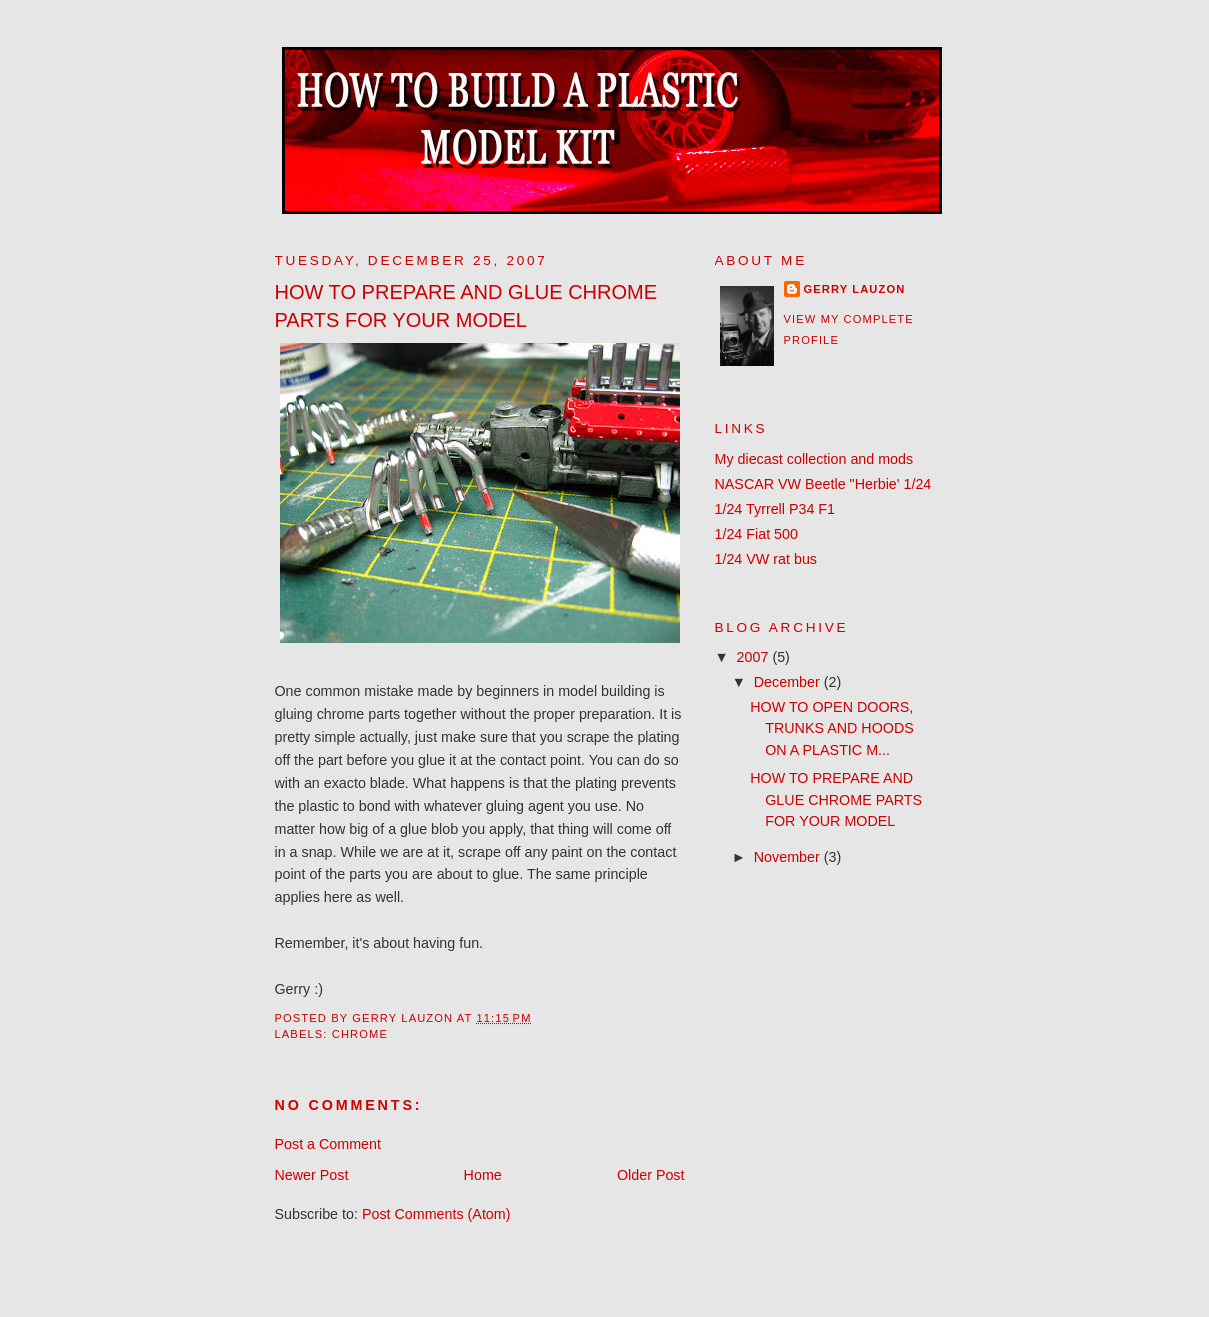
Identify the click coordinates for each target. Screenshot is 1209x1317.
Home (483, 1175)
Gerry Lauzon (855, 289)
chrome (360, 1034)
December (789, 682)
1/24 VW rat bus (766, 559)
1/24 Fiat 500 (756, 534)
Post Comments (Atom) (436, 1214)
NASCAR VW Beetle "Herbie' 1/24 (823, 484)
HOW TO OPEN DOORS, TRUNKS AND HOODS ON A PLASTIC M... (832, 728)
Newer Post (312, 1175)
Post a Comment (328, 1144)
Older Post (651, 1175)
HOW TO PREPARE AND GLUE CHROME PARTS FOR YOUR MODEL (836, 799)
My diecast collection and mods (814, 459)
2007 (755, 657)
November (789, 857)
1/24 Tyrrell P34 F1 (775, 509)
